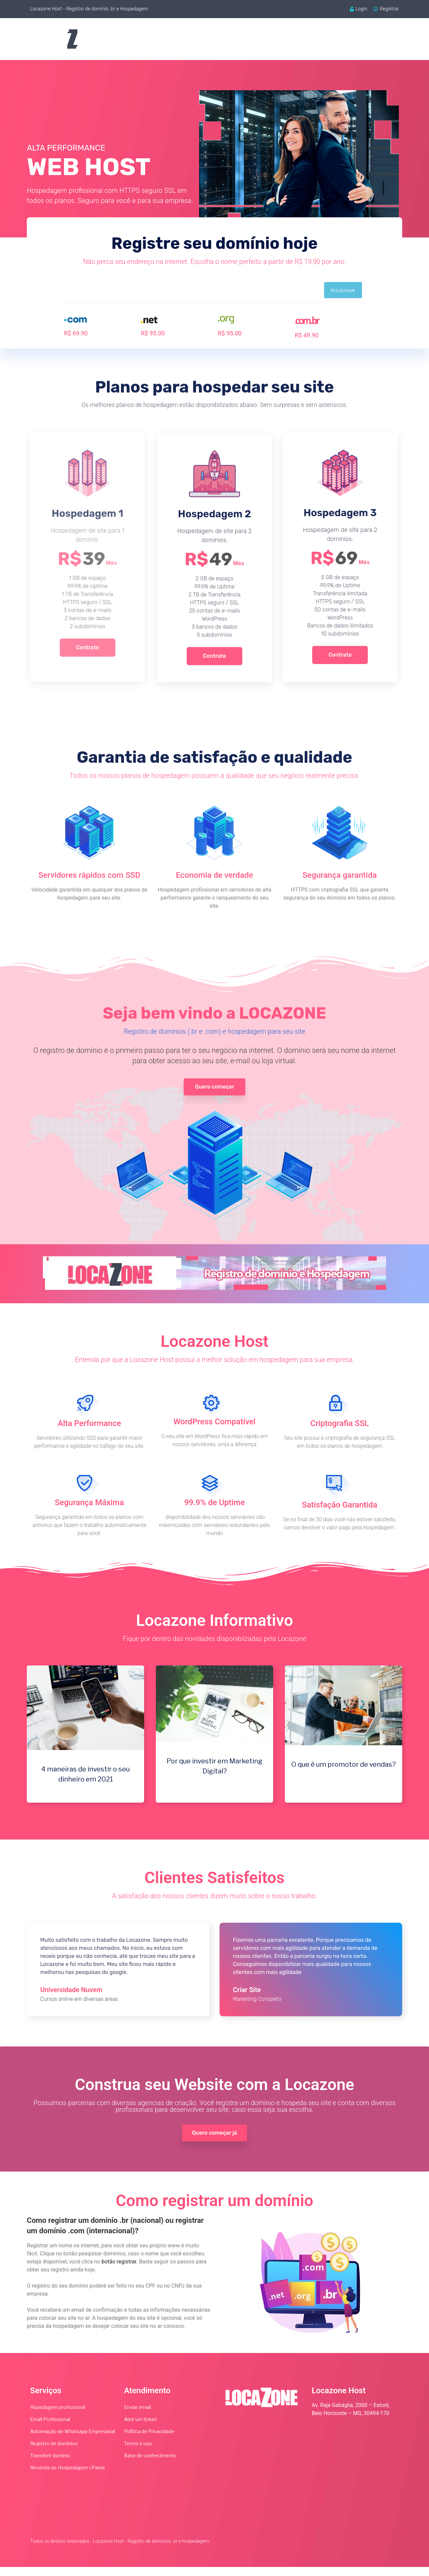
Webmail (294, 39)
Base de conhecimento (150, 2464)
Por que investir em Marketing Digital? (214, 1772)
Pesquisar (343, 290)
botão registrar (119, 2270)
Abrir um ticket (140, 2428)
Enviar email (137, 2416)
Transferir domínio (50, 2464)
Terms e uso (138, 2452)
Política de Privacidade (149, 2440)
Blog (330, 39)
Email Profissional (50, 2428)
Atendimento (372, 39)
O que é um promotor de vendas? (343, 1770)
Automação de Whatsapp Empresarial (72, 2440)
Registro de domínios (54, 2452)
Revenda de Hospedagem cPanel (67, 2476)
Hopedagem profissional (57, 2416)
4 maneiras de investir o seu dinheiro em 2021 (85, 1780)
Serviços (251, 39)
